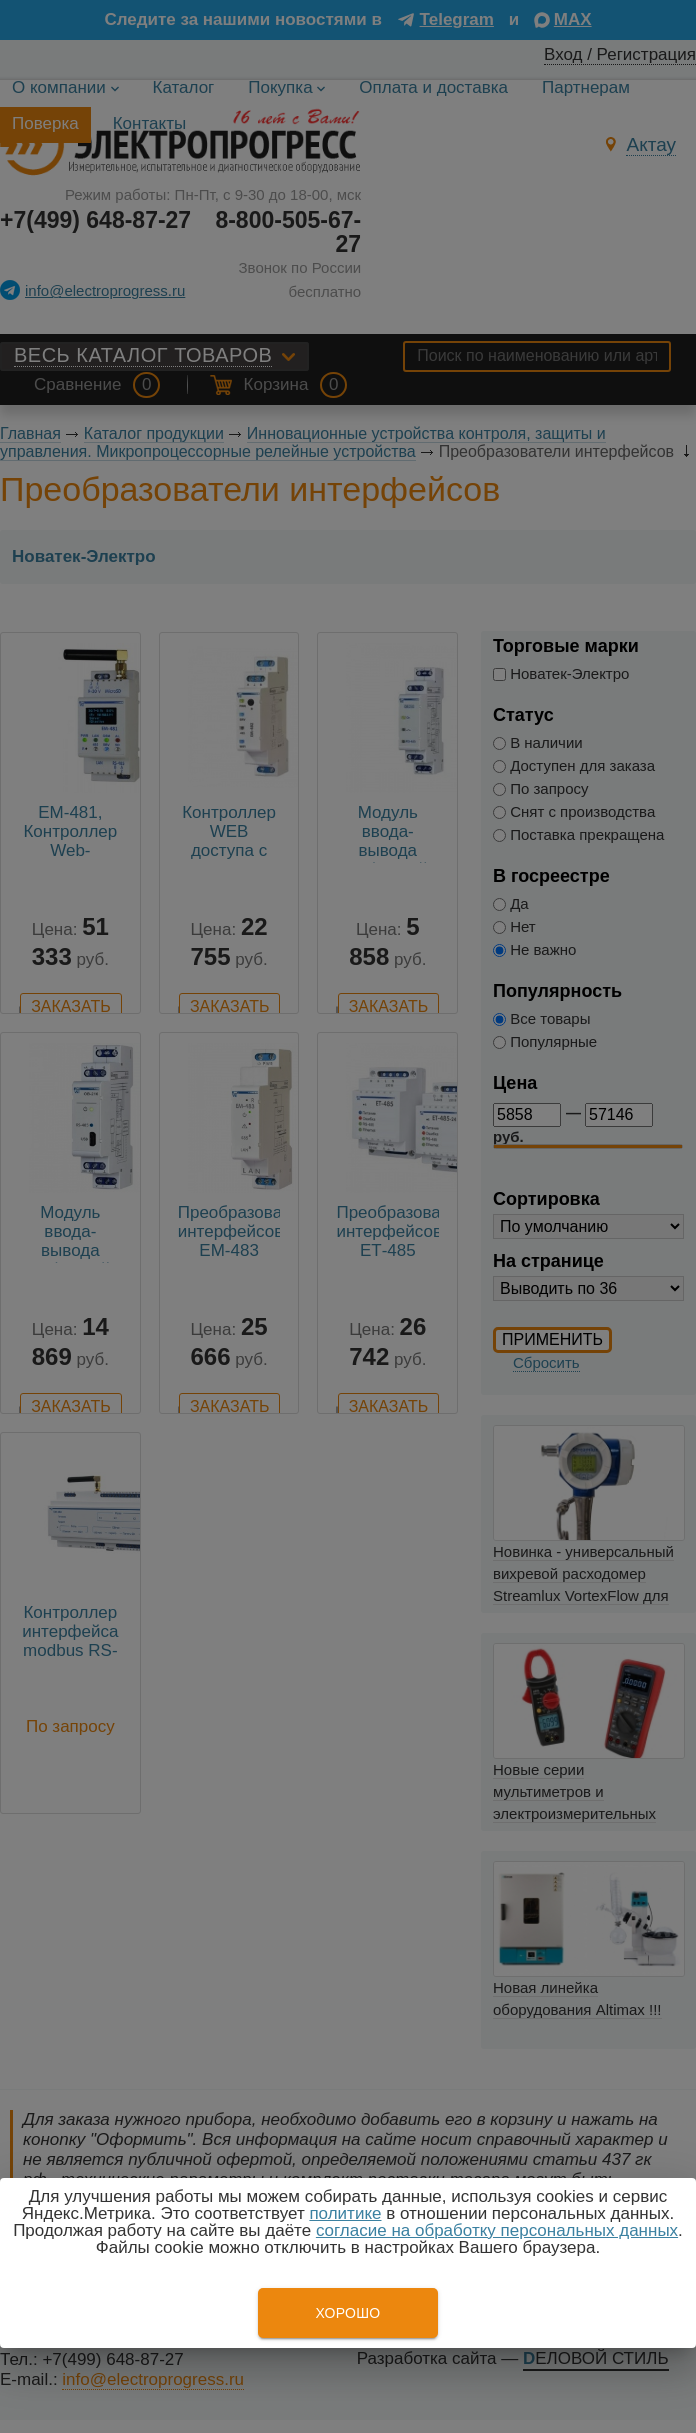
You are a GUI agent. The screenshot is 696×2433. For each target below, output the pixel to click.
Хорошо (347, 2313)
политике (345, 2213)
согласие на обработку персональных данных (497, 2230)
